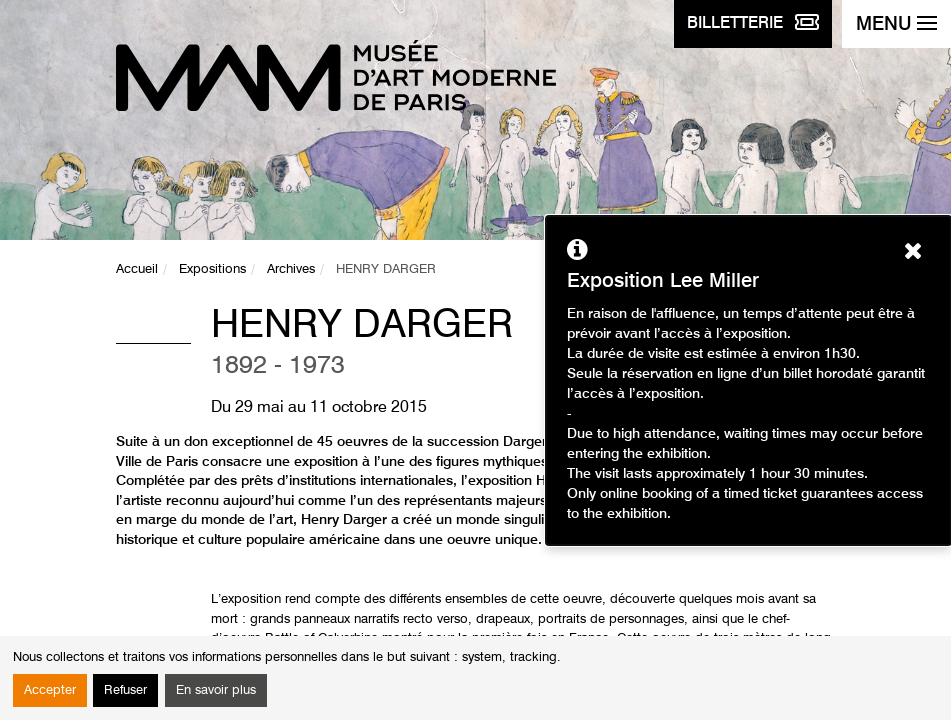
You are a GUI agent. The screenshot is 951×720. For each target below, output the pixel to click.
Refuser (125, 690)
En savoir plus (216, 690)
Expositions (212, 269)
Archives (291, 269)
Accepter (50, 690)
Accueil (137, 269)
